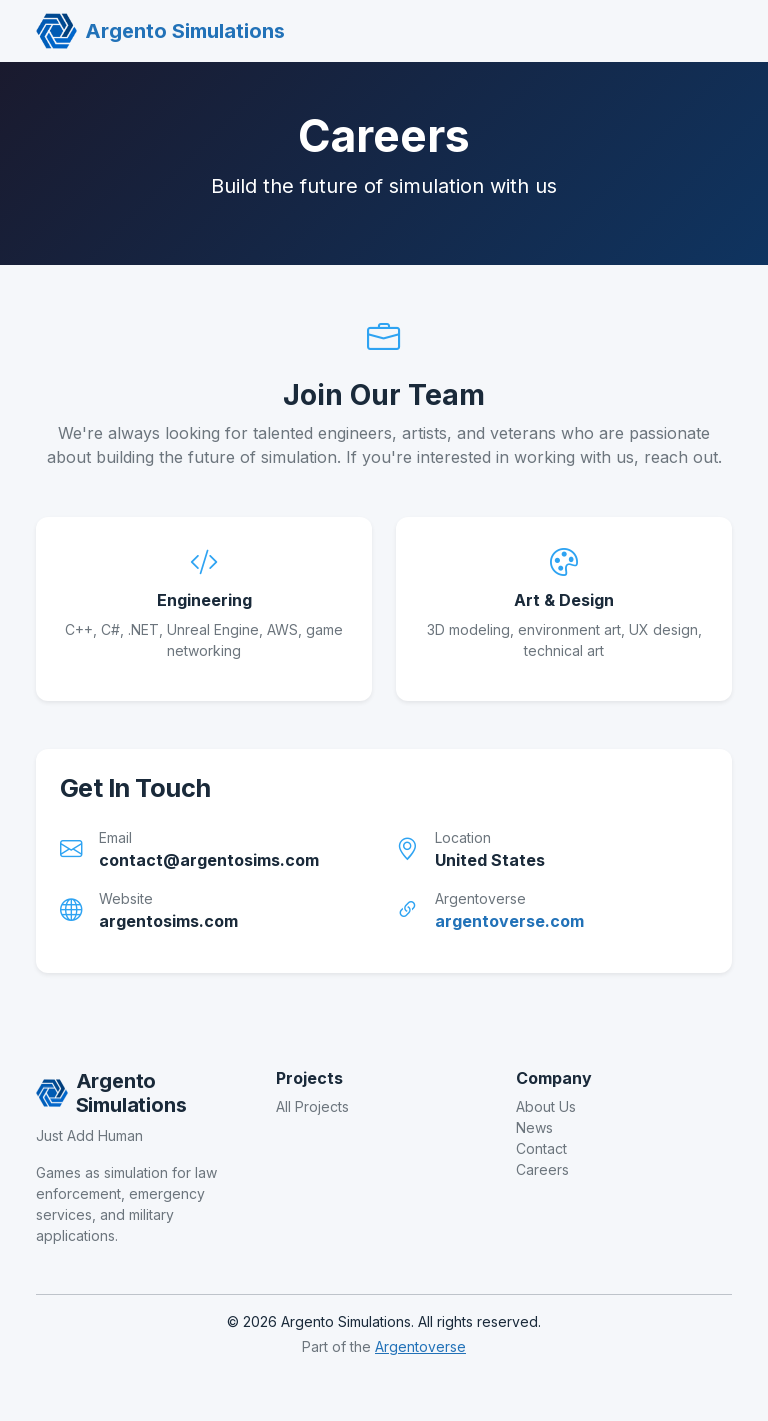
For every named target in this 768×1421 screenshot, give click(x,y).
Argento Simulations (160, 31)
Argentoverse (420, 1346)
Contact (541, 1148)
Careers (542, 1169)
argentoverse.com (509, 921)
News (534, 1127)
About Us (546, 1106)
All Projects (312, 1106)
